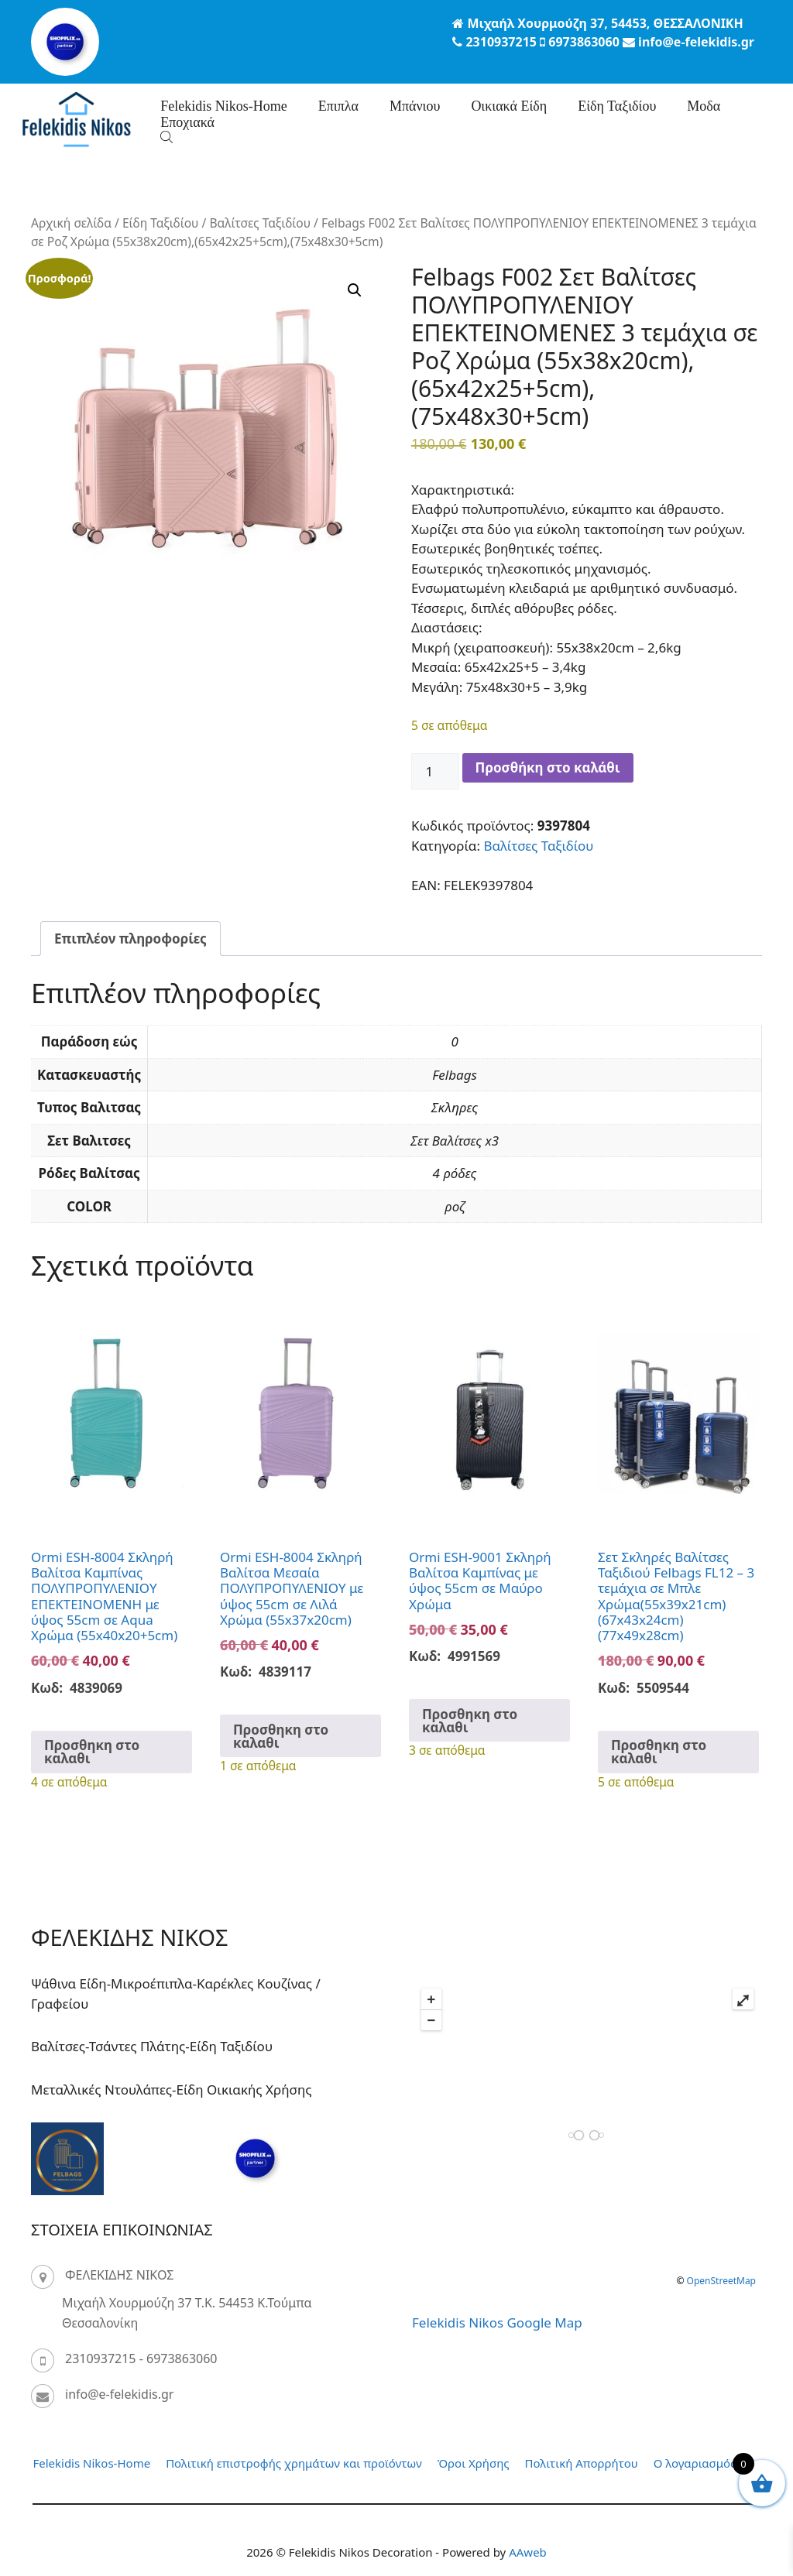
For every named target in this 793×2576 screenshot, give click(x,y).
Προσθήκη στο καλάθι (547, 767)
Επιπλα (338, 106)
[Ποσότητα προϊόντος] (435, 771)
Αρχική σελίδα (71, 222)
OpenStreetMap (721, 2280)
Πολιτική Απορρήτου (581, 2463)
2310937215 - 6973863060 (141, 2358)
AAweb (528, 2552)
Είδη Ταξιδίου (617, 106)
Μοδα (703, 106)
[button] (355, 290)
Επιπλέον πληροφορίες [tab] (130, 938)
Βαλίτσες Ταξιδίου (260, 222)
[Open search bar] (168, 136)
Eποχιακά (187, 122)
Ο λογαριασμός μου (707, 2463)
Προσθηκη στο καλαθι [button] (91, 1751)
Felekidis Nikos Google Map (497, 2322)
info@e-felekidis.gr (119, 2394)
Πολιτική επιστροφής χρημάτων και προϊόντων (294, 2463)
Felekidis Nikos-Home (223, 106)
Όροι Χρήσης (474, 2463)
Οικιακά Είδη (509, 106)
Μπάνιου (415, 106)
